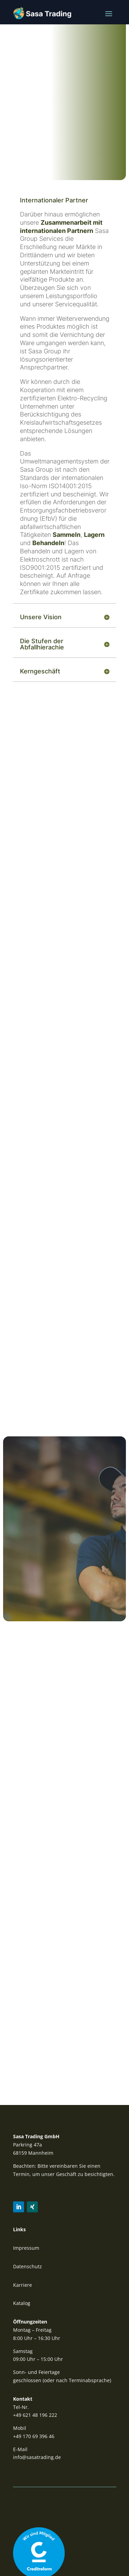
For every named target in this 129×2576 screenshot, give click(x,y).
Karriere (22, 2285)
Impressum (26, 2248)
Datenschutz (27, 2266)
